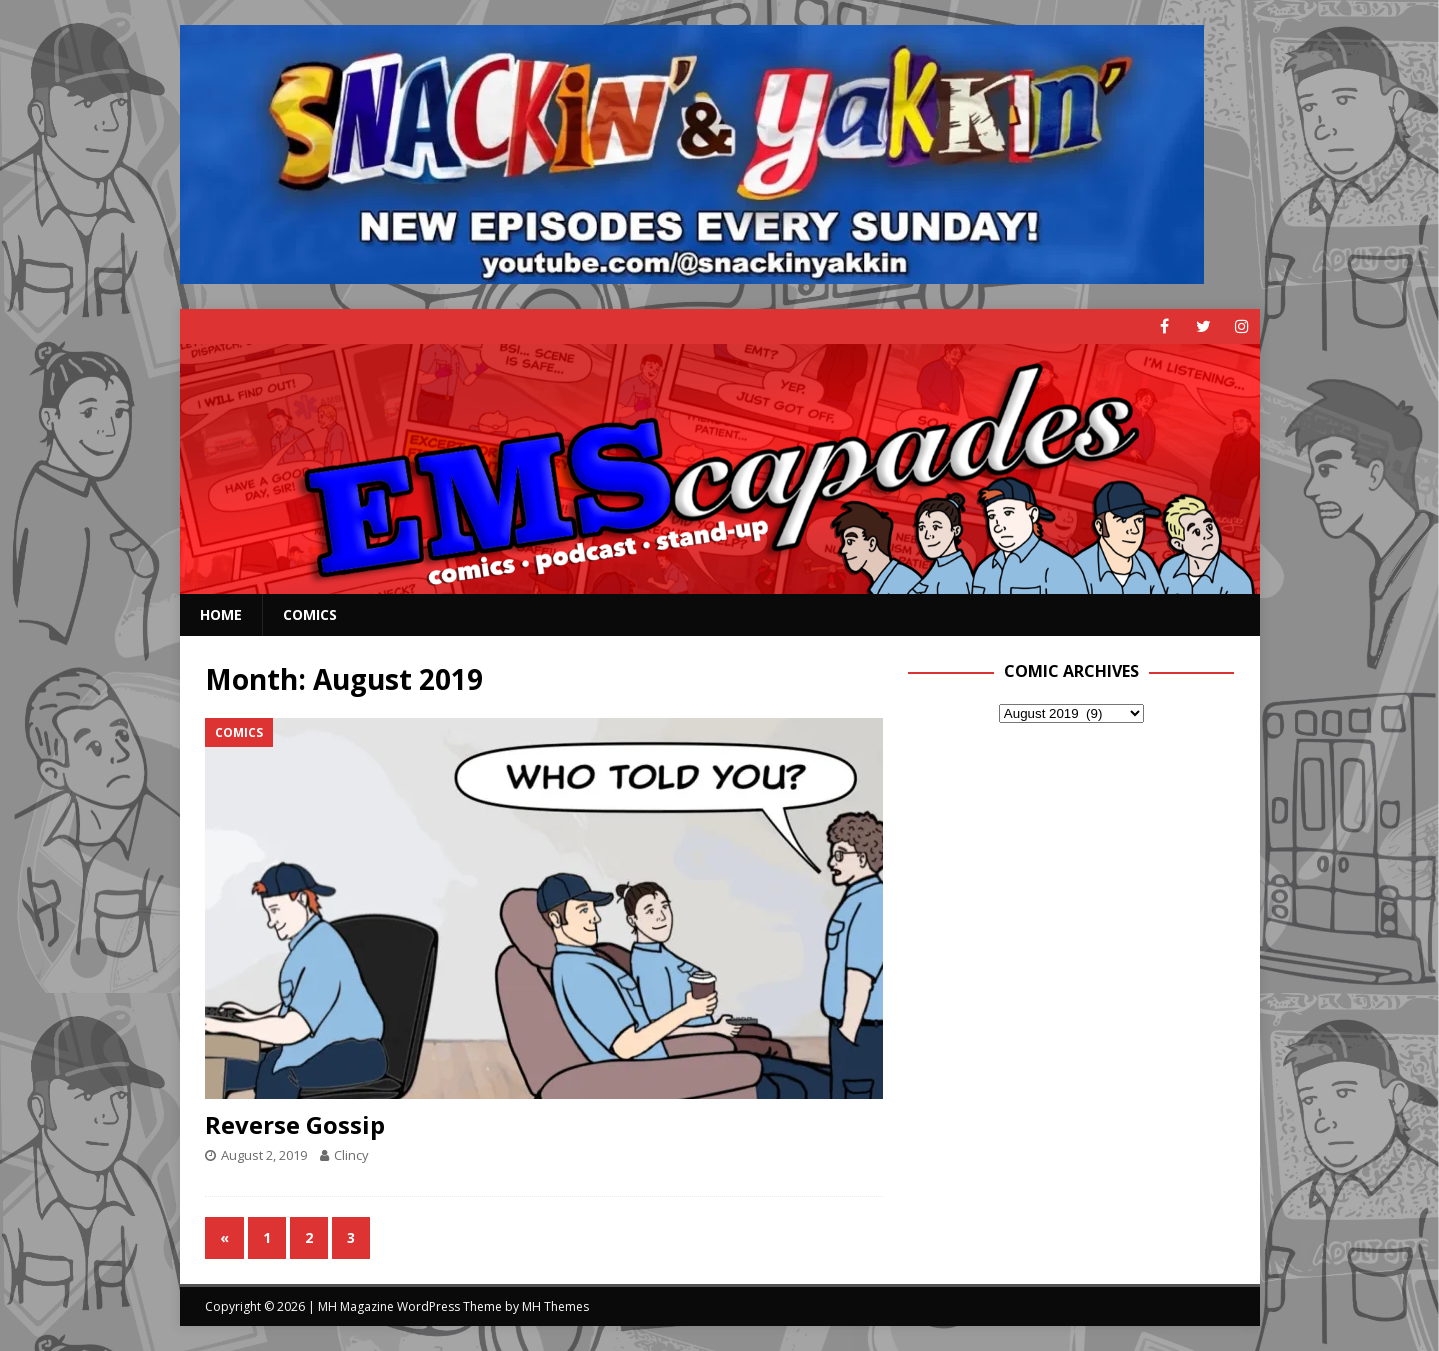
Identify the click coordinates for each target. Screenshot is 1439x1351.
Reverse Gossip (295, 1124)
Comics (310, 614)
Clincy (351, 1155)
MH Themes (555, 1306)
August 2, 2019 (264, 1155)
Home (221, 614)
